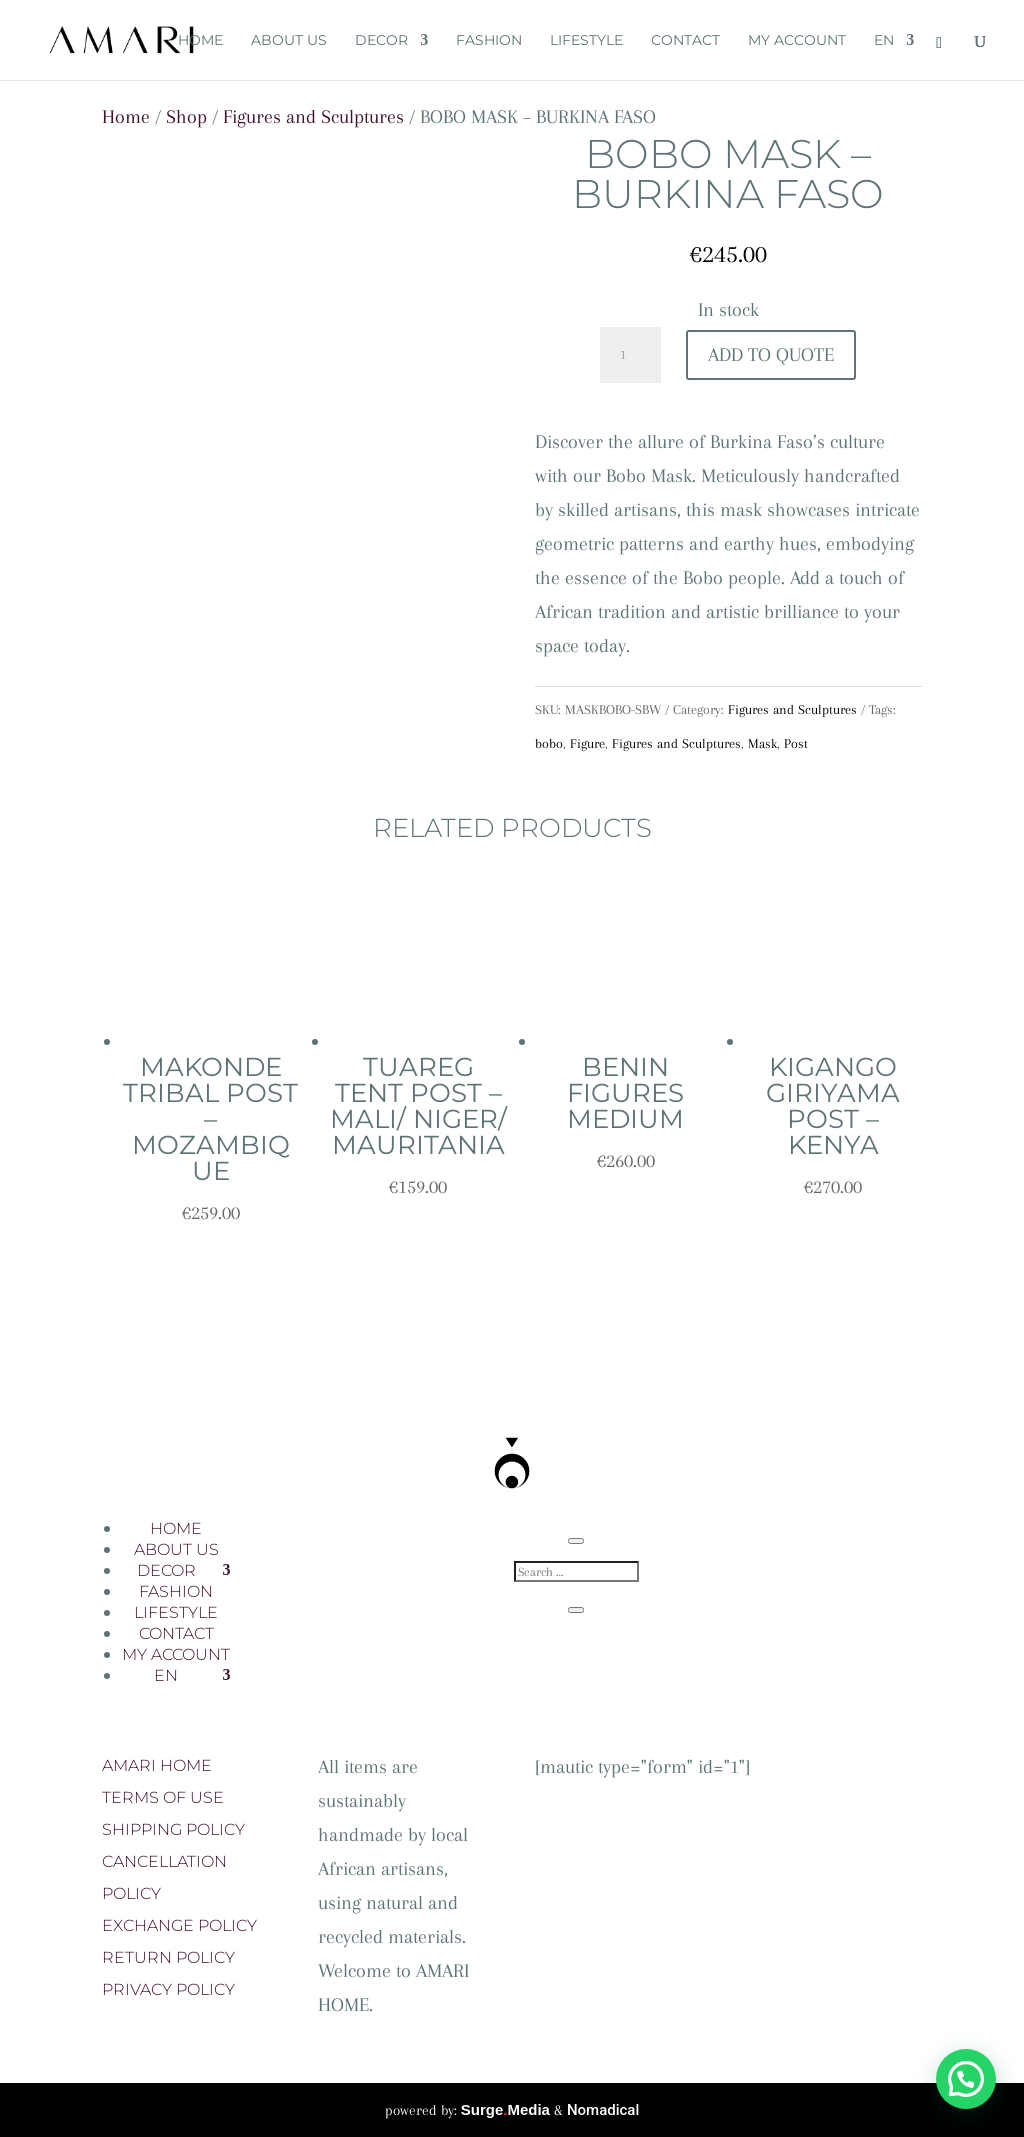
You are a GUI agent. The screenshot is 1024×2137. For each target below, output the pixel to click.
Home (126, 117)
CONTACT (685, 41)
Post (796, 743)
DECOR (381, 41)
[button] (966, 2079)
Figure (587, 743)
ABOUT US (289, 41)
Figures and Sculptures (313, 117)
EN (884, 41)
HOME (200, 41)
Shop (186, 117)
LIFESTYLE (586, 41)
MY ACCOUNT (797, 41)
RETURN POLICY (168, 1957)
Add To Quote (771, 355)
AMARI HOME (157, 1765)
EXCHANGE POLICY (179, 1925)
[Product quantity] (630, 355)
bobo (549, 743)
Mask (762, 743)
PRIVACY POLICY (168, 1989)
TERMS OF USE (163, 1797)
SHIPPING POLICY (173, 1829)
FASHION (489, 41)
